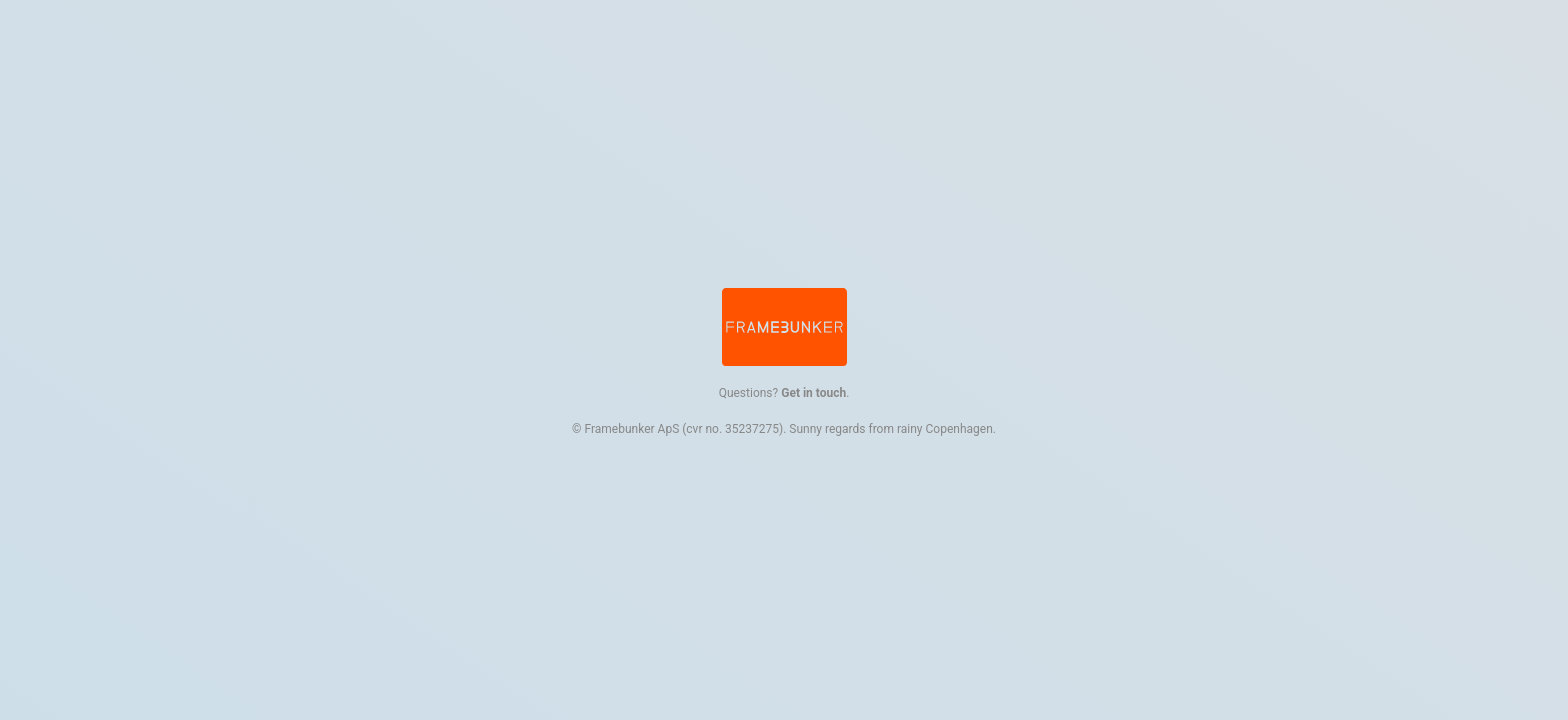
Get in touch (813, 393)
